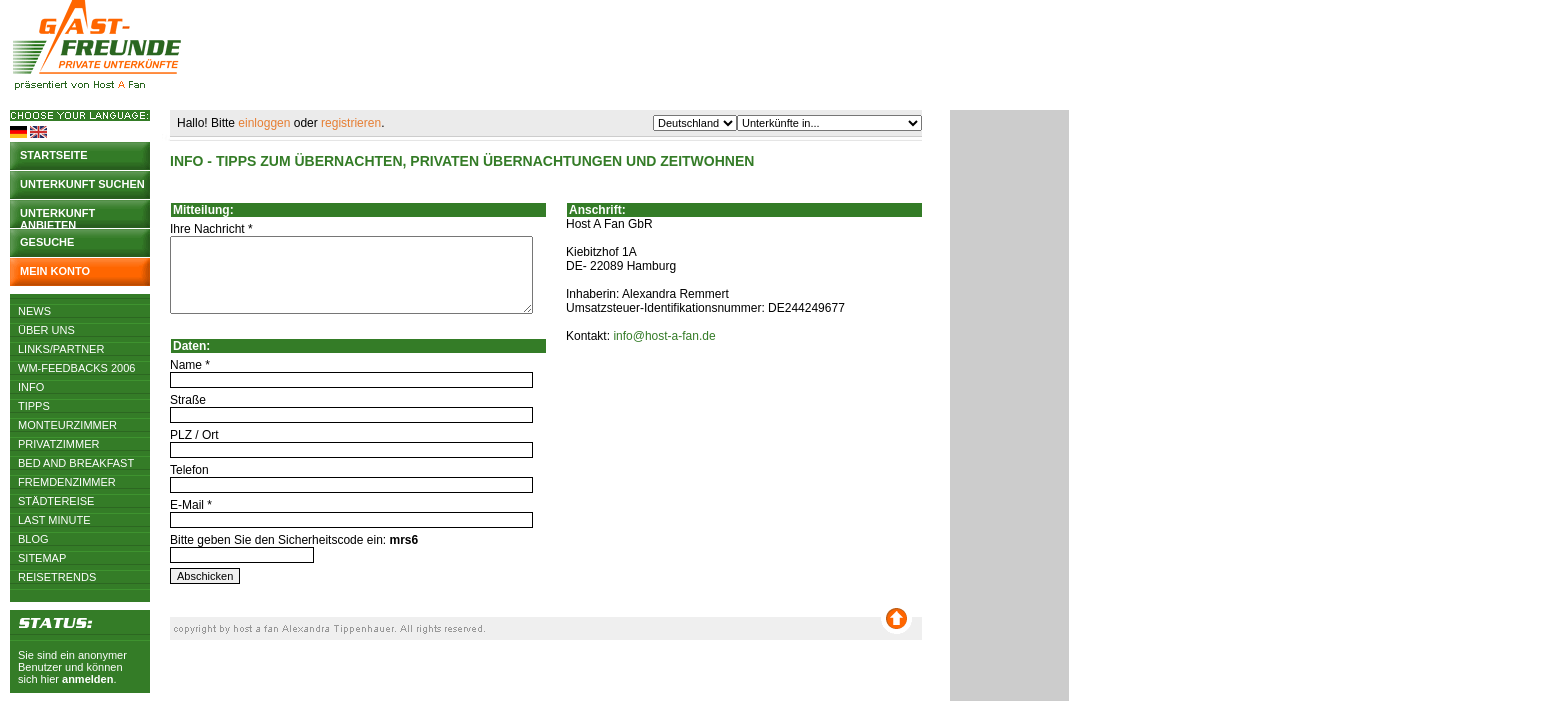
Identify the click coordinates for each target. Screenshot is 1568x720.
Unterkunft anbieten (57, 217)
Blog (33, 539)
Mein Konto (55, 271)
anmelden (87, 679)
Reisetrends (57, 577)
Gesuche (47, 242)
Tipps (34, 406)
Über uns (46, 330)
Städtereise (56, 501)
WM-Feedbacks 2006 (76, 368)
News (34, 311)
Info (31, 387)
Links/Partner (61, 349)
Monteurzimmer (67, 425)
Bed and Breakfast (76, 463)
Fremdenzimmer (67, 482)
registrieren (351, 123)
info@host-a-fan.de (664, 336)
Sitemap (42, 558)
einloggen (264, 123)
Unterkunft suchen (82, 184)
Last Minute (54, 520)
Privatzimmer (58, 444)
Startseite (54, 155)
